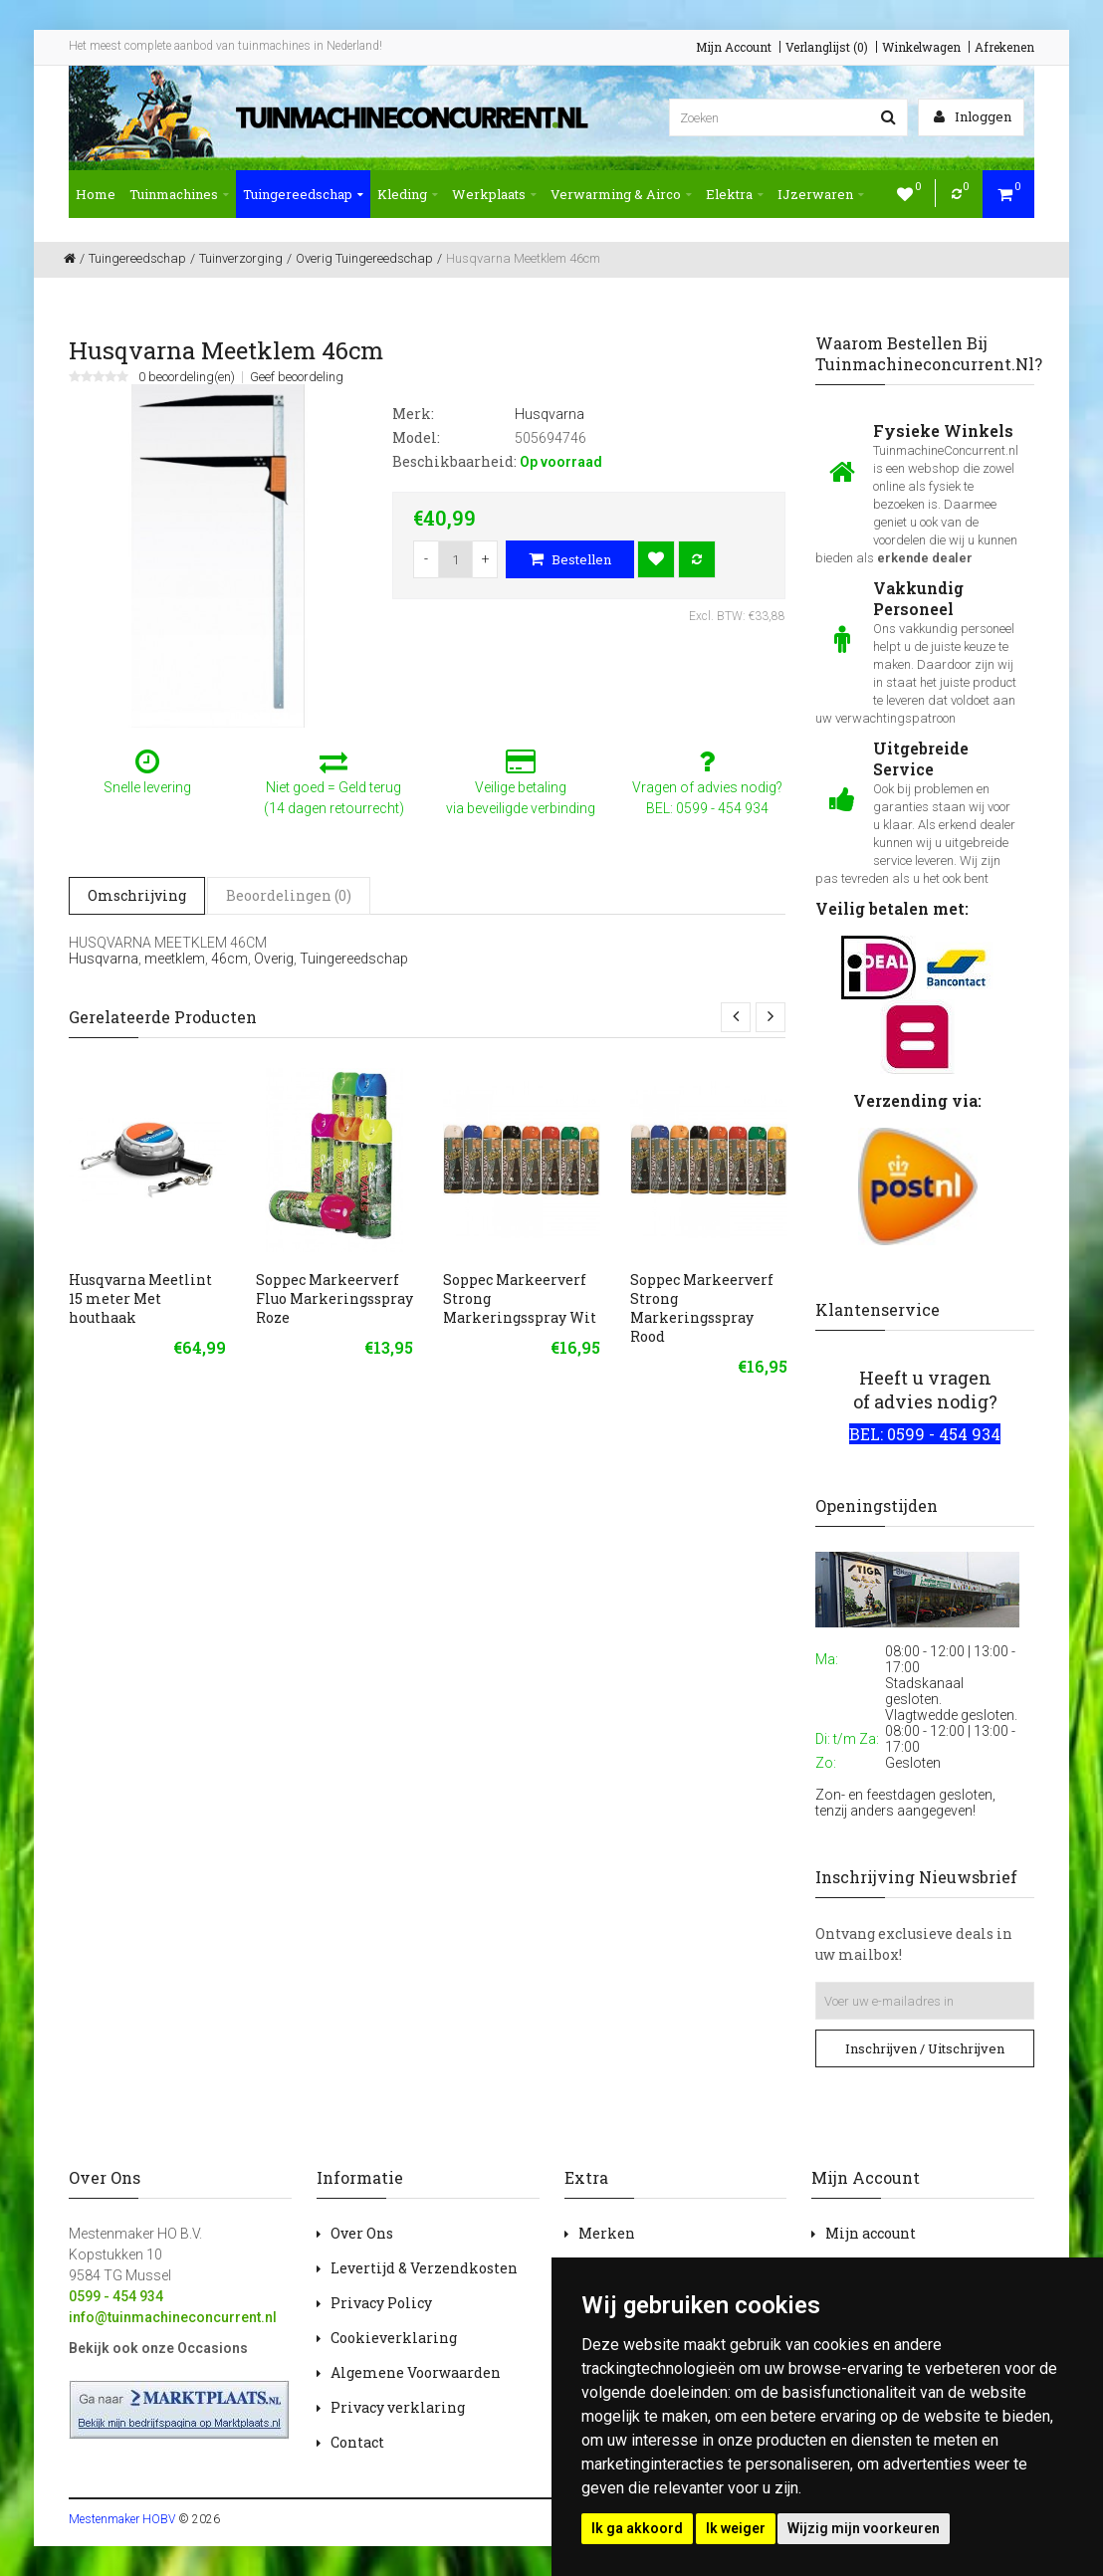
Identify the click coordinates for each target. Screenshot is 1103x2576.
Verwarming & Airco (621, 194)
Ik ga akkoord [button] (637, 2528)
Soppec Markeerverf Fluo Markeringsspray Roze (334, 1298)
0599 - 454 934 (116, 2296)
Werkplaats (494, 194)
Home (95, 194)
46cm (229, 958)
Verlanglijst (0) (826, 47)
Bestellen (570, 559)
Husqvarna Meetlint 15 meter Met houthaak (140, 1298)
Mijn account (870, 2233)
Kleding (407, 194)
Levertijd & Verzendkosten (424, 2267)
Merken (606, 2233)
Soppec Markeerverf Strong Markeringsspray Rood (701, 1308)
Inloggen (972, 116)
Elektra (735, 194)
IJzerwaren (820, 194)
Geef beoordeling (296, 377)
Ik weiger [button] (736, 2528)
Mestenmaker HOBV (122, 2519)
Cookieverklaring (394, 2337)
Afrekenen (1004, 47)
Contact (357, 2442)
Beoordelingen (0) (288, 895)
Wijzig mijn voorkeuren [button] (863, 2528)
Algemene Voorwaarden (416, 2372)
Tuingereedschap (303, 194)
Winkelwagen (921, 47)
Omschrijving (137, 895)
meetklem (174, 958)
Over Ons (362, 2233)
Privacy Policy (381, 2302)
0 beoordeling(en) (186, 377)
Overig (274, 958)
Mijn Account (734, 47)
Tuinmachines (179, 194)
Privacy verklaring (398, 2407)
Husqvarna (103, 958)
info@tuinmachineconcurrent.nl (173, 2317)
